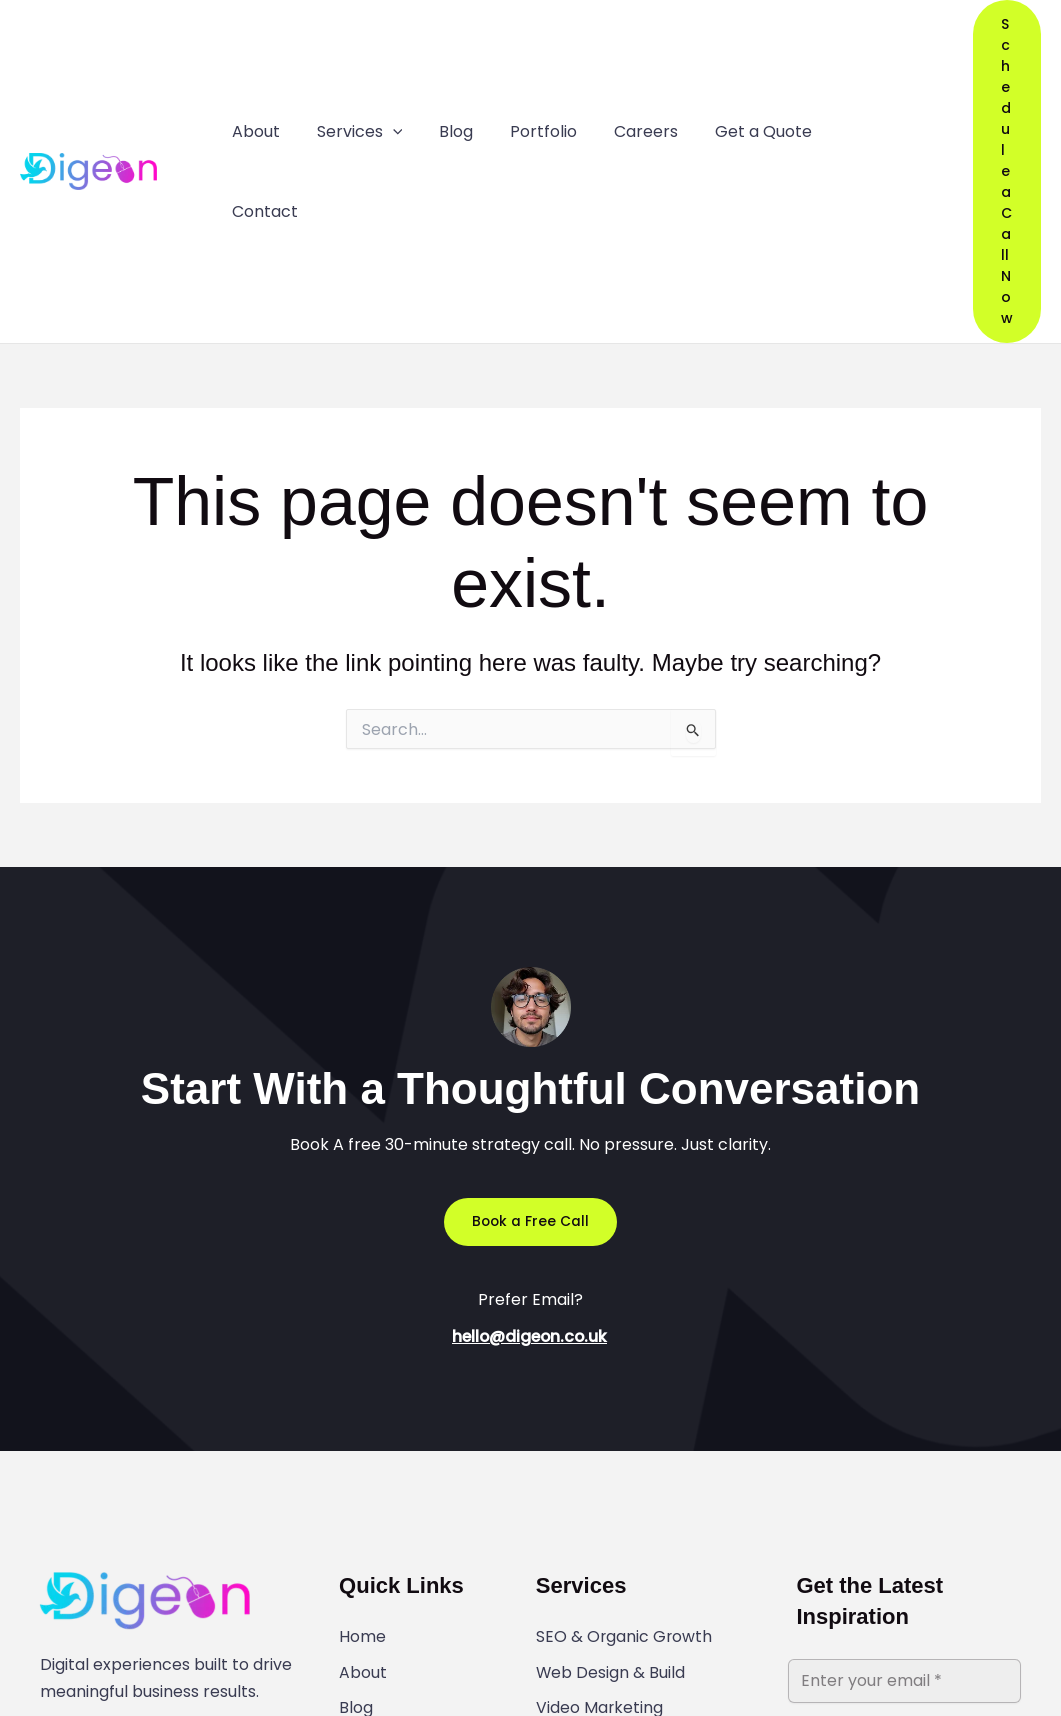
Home (362, 1405)
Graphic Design (596, 1504)
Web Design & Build (611, 1438)
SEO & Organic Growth (625, 1405)
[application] (384, 56)
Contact (372, 1537)
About (363, 1438)
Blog (356, 1471)
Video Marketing (600, 1471)
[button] (986, 56)
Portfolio (372, 1504)
